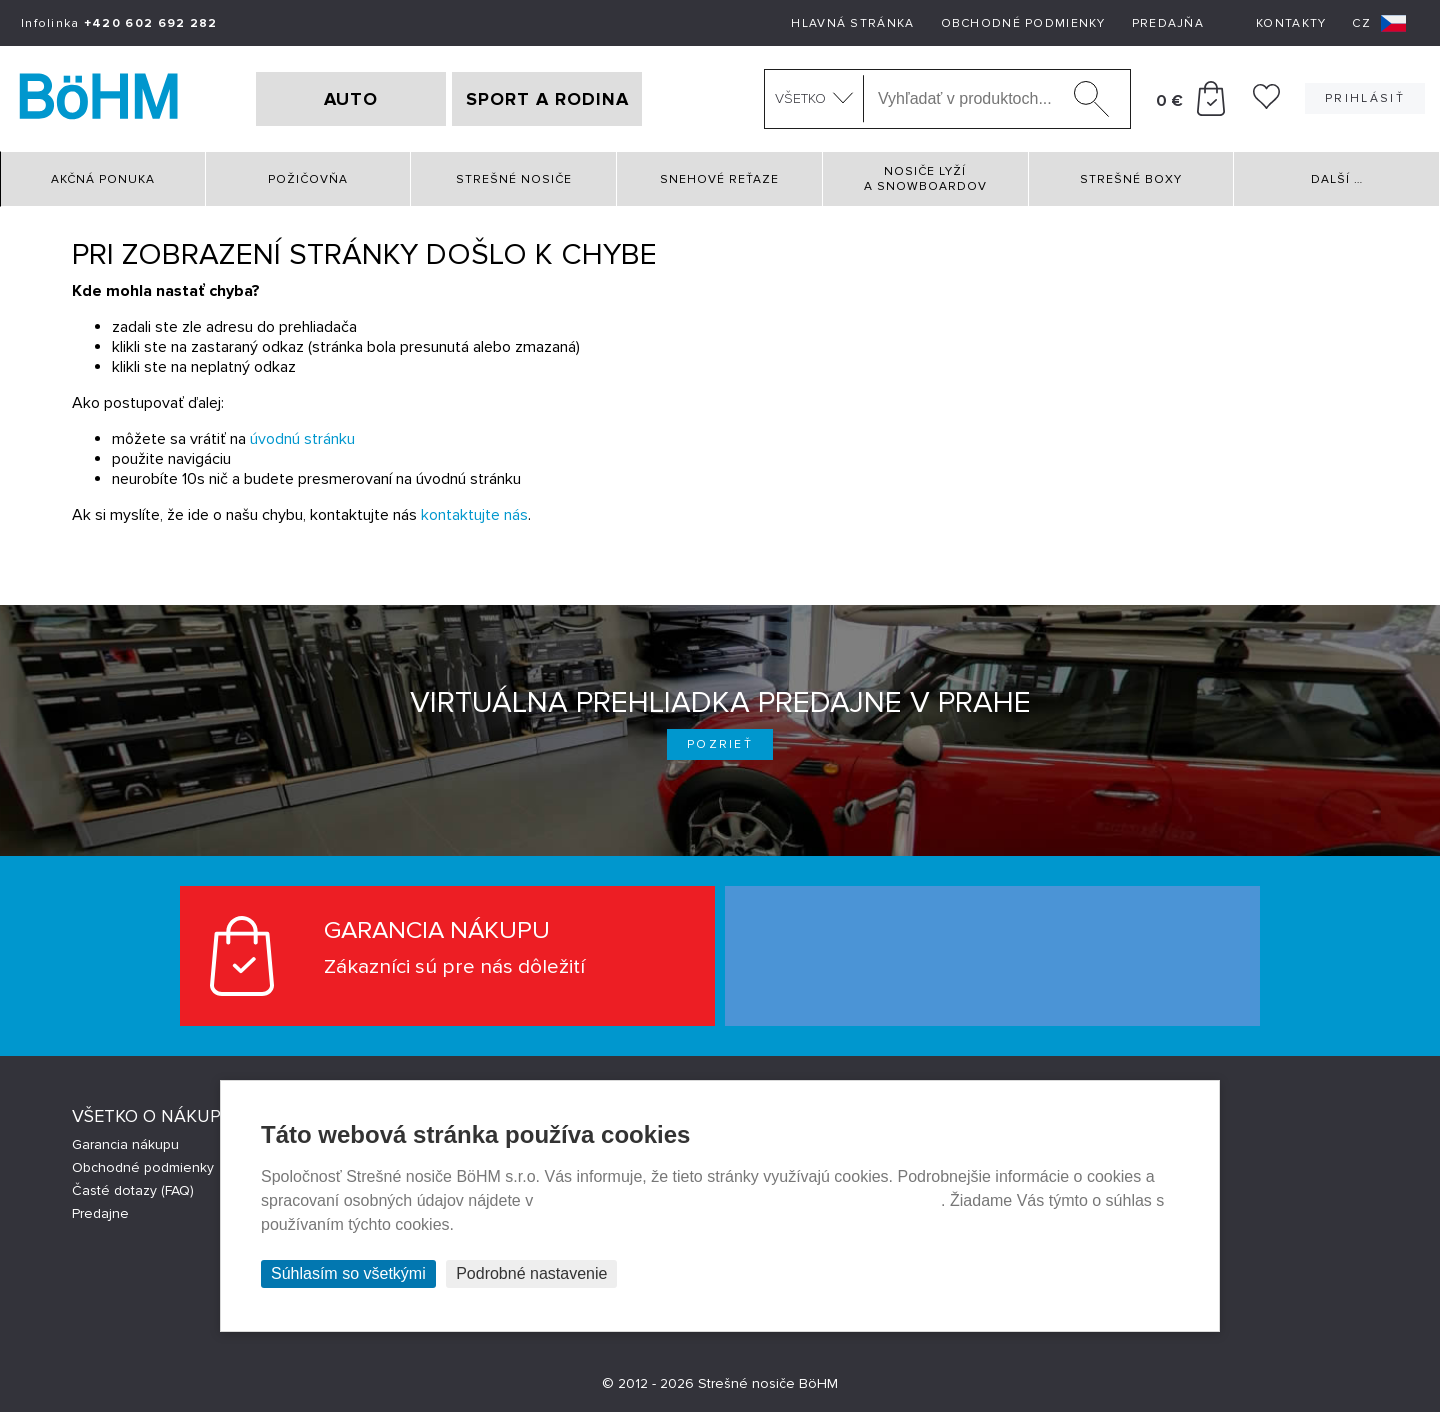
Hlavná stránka (852, 23)
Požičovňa (308, 179)
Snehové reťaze (719, 179)
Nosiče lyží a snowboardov (925, 179)
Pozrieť (720, 744)
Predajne (100, 1213)
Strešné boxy (1131, 179)
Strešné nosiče (514, 179)
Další (1337, 179)
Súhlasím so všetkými (348, 1273)
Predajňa (1168, 23)
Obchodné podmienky (1023, 23)
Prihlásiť (1365, 98)
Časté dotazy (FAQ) (133, 1190)
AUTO (351, 99)
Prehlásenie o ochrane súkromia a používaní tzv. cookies (739, 1200)
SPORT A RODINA (547, 99)
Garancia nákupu (125, 1144)
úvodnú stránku (302, 439)
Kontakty (1291, 23)
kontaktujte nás (474, 515)
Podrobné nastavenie (531, 1273)
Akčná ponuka (103, 179)
